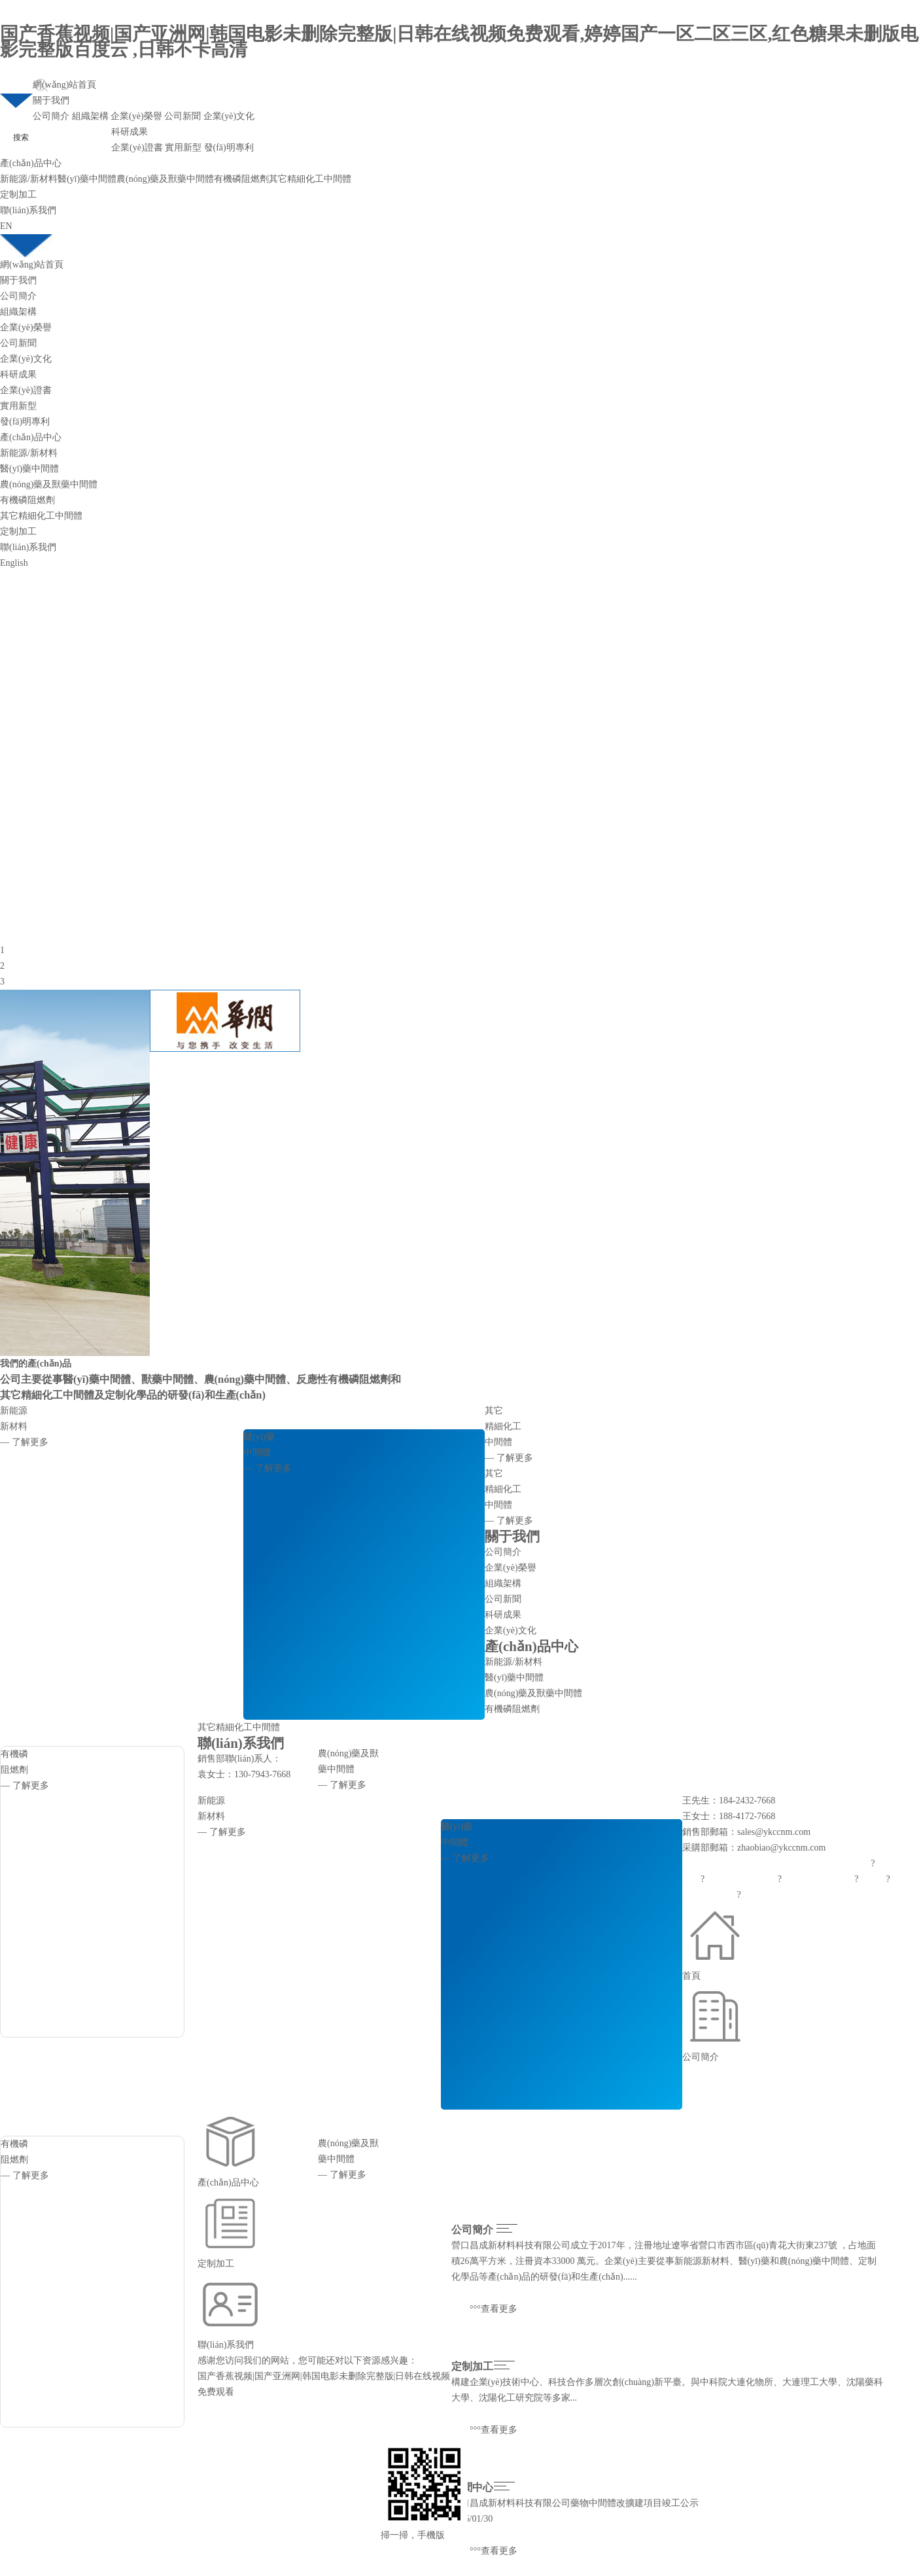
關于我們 (51, 100)
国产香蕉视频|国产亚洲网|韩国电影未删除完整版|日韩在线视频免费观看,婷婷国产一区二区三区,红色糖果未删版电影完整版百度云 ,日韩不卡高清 (459, 42)
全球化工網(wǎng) (818, 1879)
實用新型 (183, 147)
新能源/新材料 (29, 179)
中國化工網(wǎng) (740, 1879)
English (14, 563)
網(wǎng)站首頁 (64, 85)
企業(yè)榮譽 (136, 116)
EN (6, 226)
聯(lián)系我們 (28, 210)
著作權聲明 (764, 1895)
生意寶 (872, 1879)
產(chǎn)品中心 (30, 163)
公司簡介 (51, 116)
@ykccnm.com (798, 1848)
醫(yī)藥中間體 (87, 179)
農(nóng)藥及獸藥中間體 (165, 179)
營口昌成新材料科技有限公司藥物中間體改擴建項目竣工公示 (575, 2503)
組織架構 (90, 116)
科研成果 (129, 132)
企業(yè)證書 (137, 147)
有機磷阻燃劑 (241, 179)
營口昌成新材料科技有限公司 (510, 2245)
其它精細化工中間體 (310, 179)
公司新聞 (182, 116)
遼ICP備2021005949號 (835, 1895)
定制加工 (18, 195)
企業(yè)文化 (229, 116)
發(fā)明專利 (229, 147)
